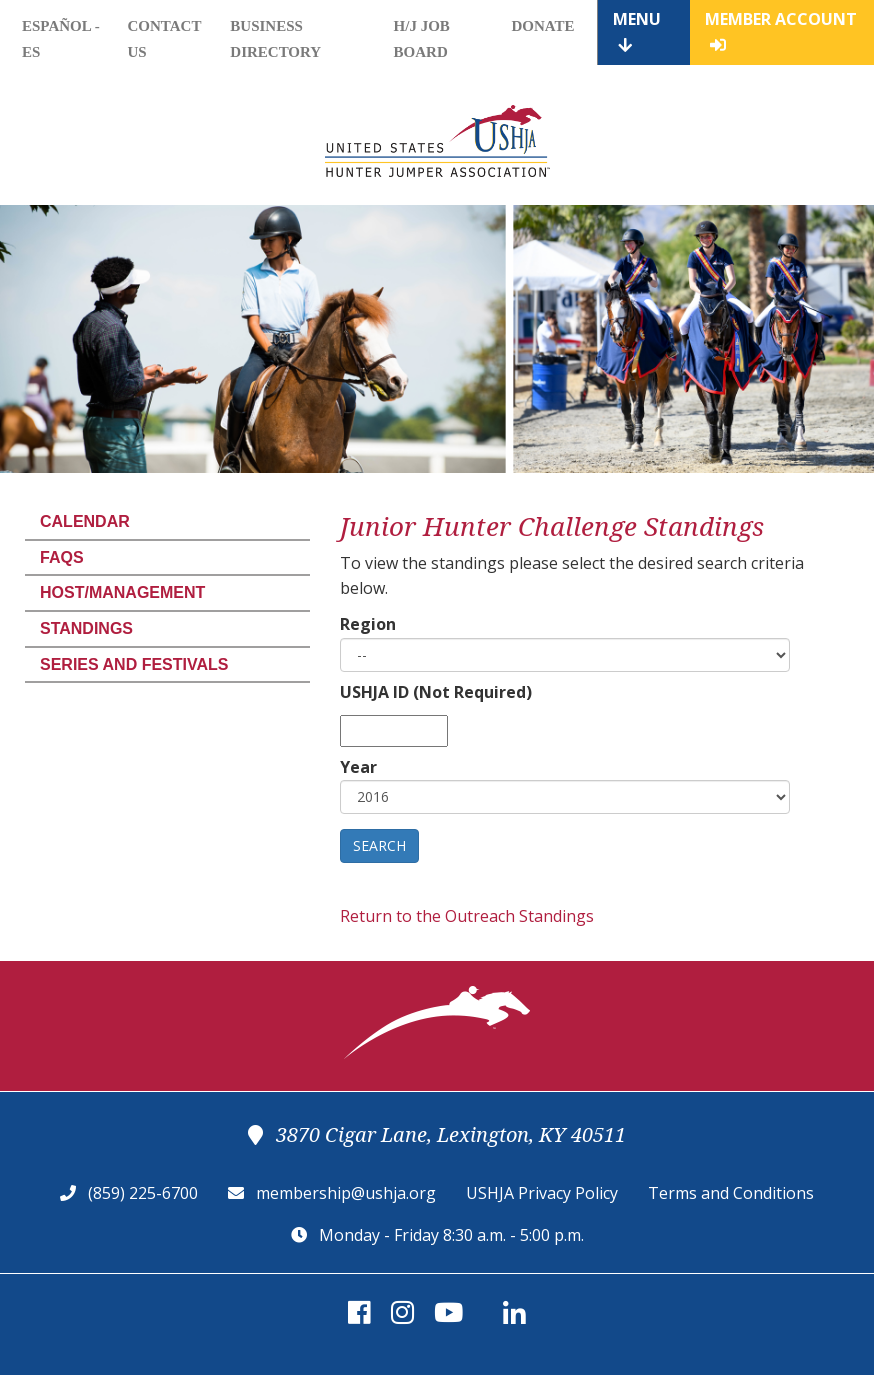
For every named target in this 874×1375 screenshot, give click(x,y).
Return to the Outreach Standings (467, 916)
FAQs (62, 557)
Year (358, 767)
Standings (86, 628)
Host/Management (122, 592)
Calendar (85, 521)
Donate (543, 26)
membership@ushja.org (346, 1193)
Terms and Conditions (731, 1193)
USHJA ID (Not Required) (436, 692)
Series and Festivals (134, 664)
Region (368, 624)
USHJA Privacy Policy (542, 1193)
